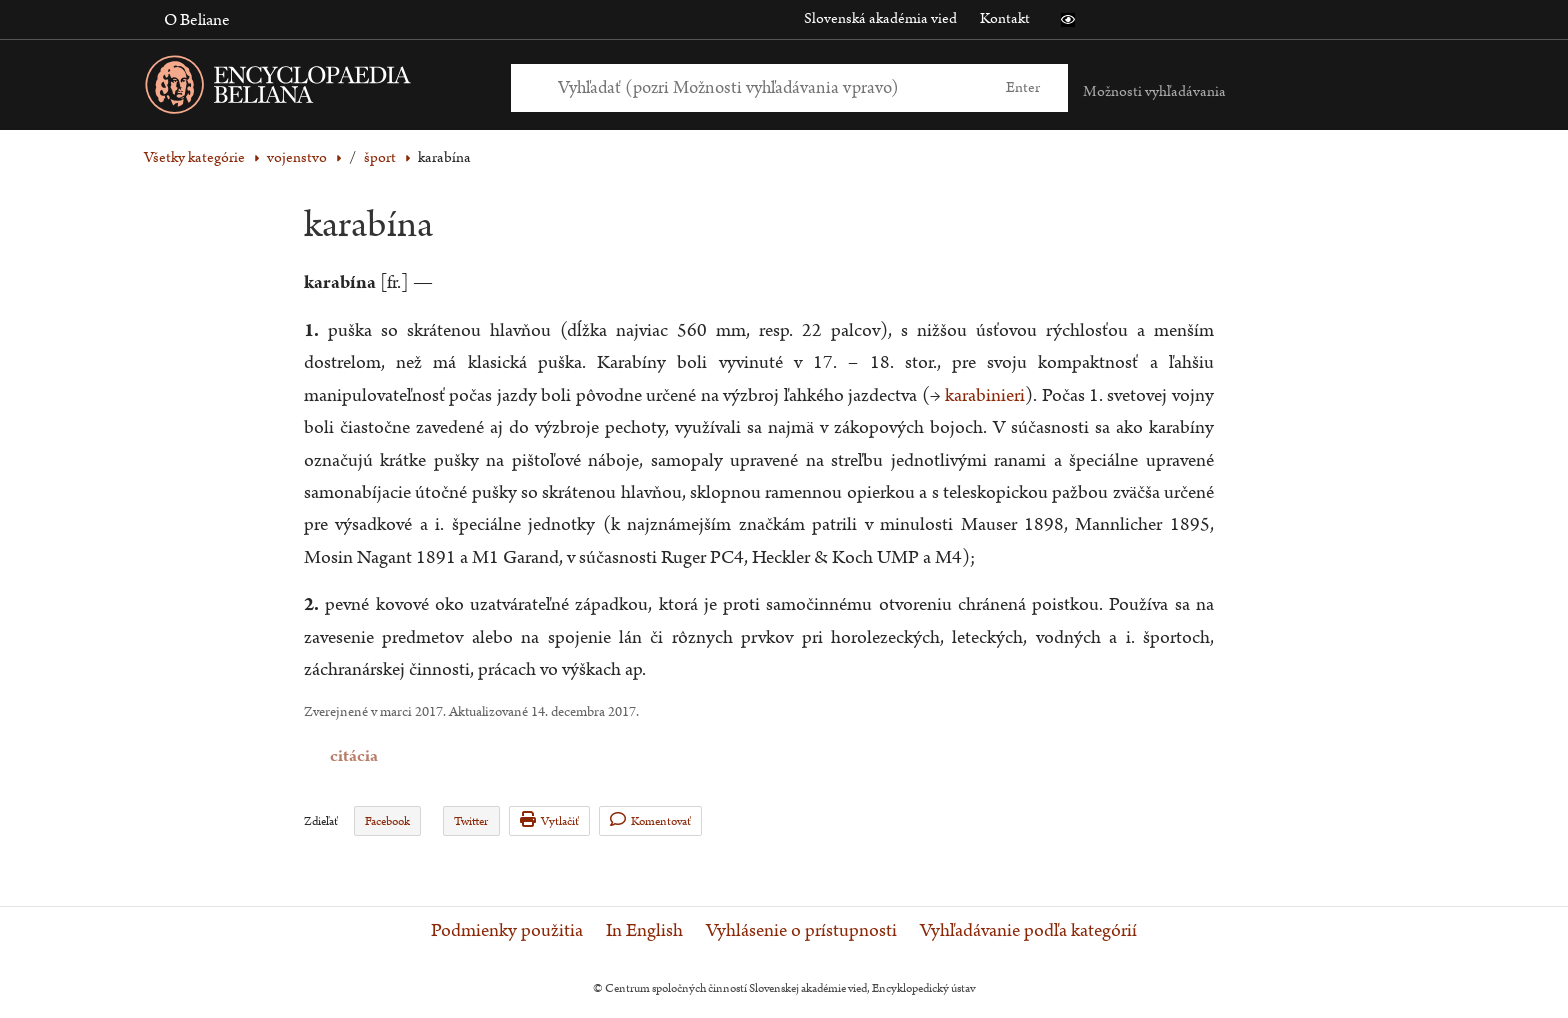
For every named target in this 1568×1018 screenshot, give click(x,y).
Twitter (471, 821)
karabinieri (985, 395)
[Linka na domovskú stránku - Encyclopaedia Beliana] (309, 88)
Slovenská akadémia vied (880, 18)
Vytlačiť (549, 820)
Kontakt (1005, 18)
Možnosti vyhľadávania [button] (1154, 91)
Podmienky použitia (507, 931)
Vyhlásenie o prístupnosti (801, 931)
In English (644, 931)
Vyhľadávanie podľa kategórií (1028, 931)
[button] (1068, 20)
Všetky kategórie (194, 157)
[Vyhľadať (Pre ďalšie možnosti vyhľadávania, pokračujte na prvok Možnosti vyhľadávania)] (767, 87)
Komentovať (650, 820)
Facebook (387, 821)
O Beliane (197, 20)
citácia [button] (317, 756)
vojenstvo (297, 157)
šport (380, 157)
